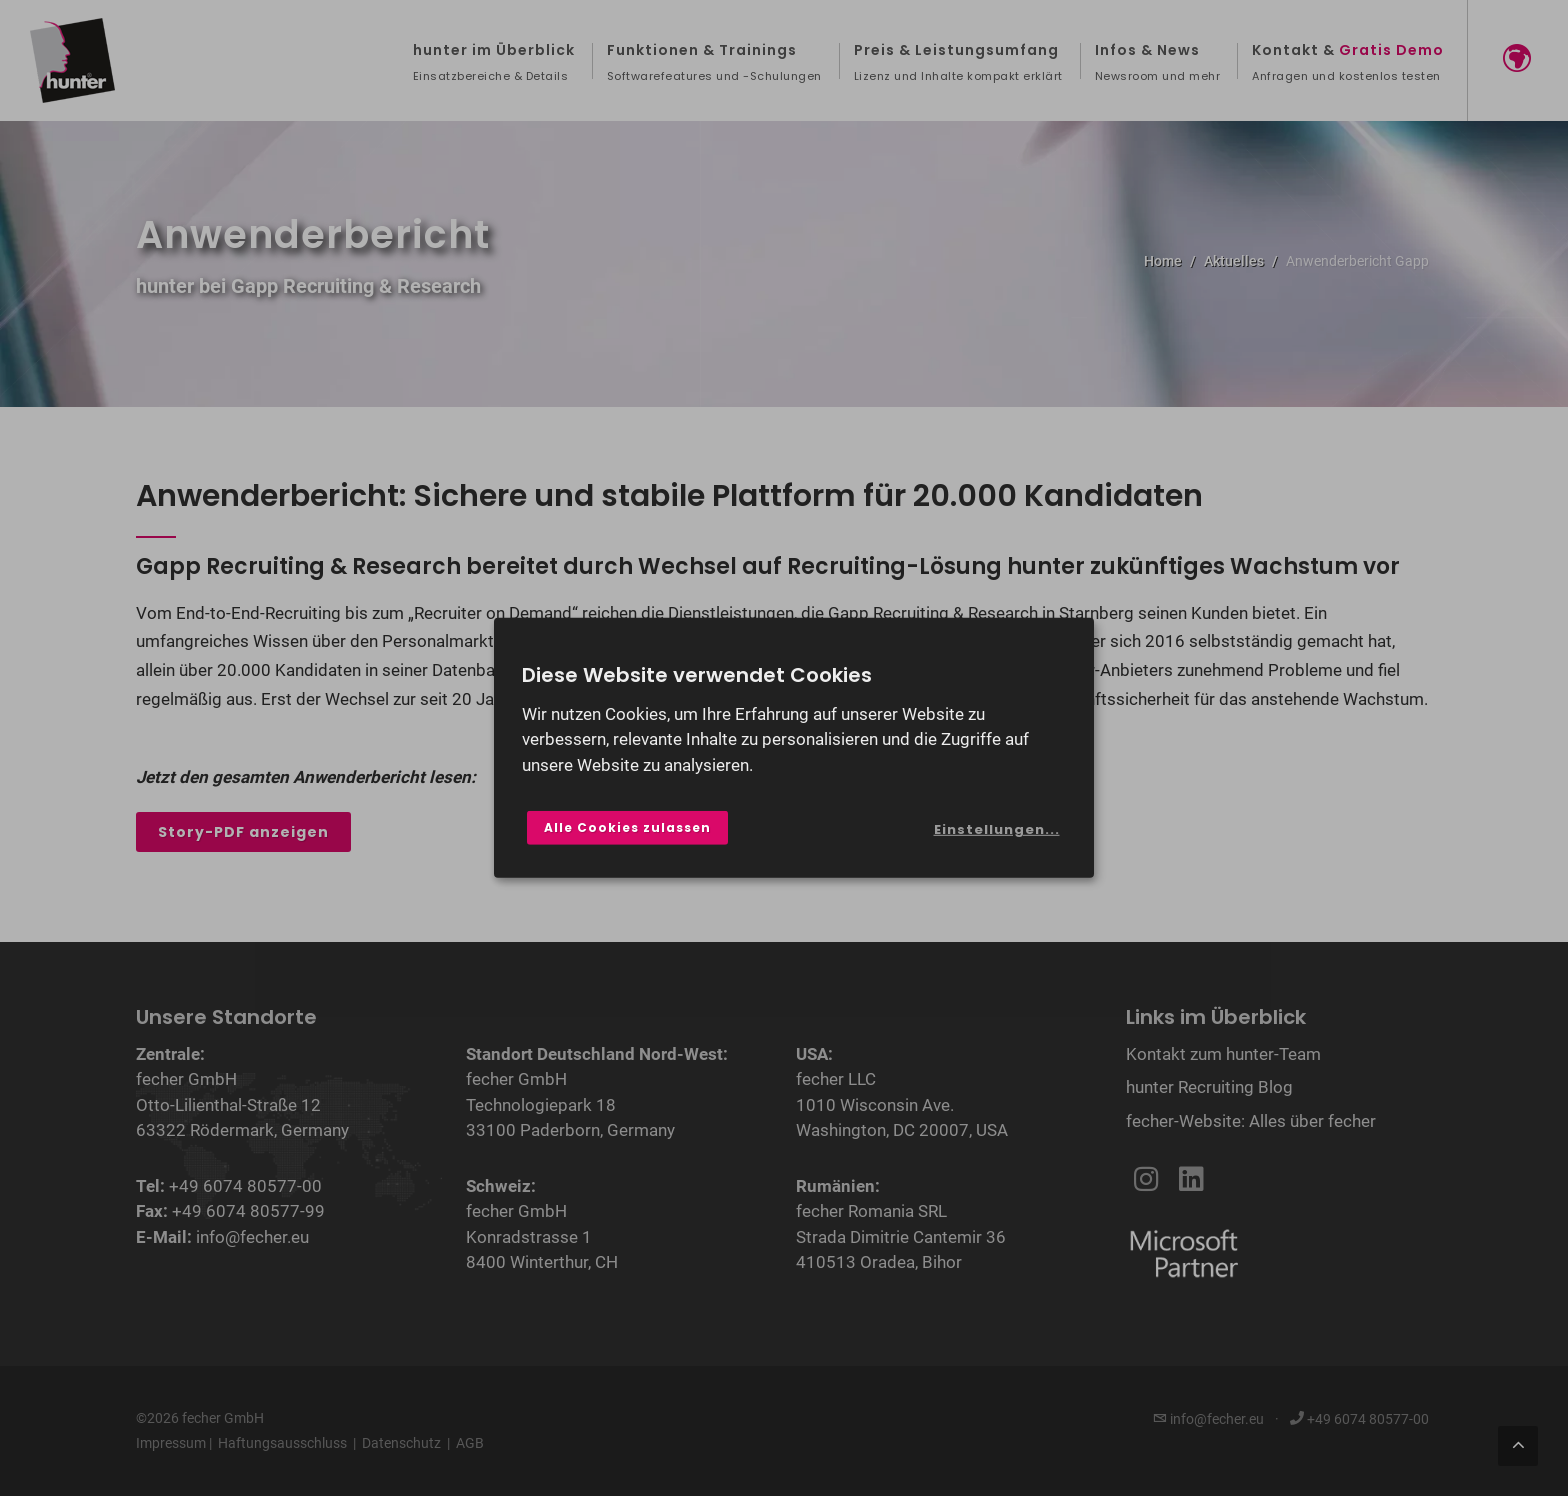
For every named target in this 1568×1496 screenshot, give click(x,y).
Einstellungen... (997, 829)
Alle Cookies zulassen (627, 827)
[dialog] (794, 748)
